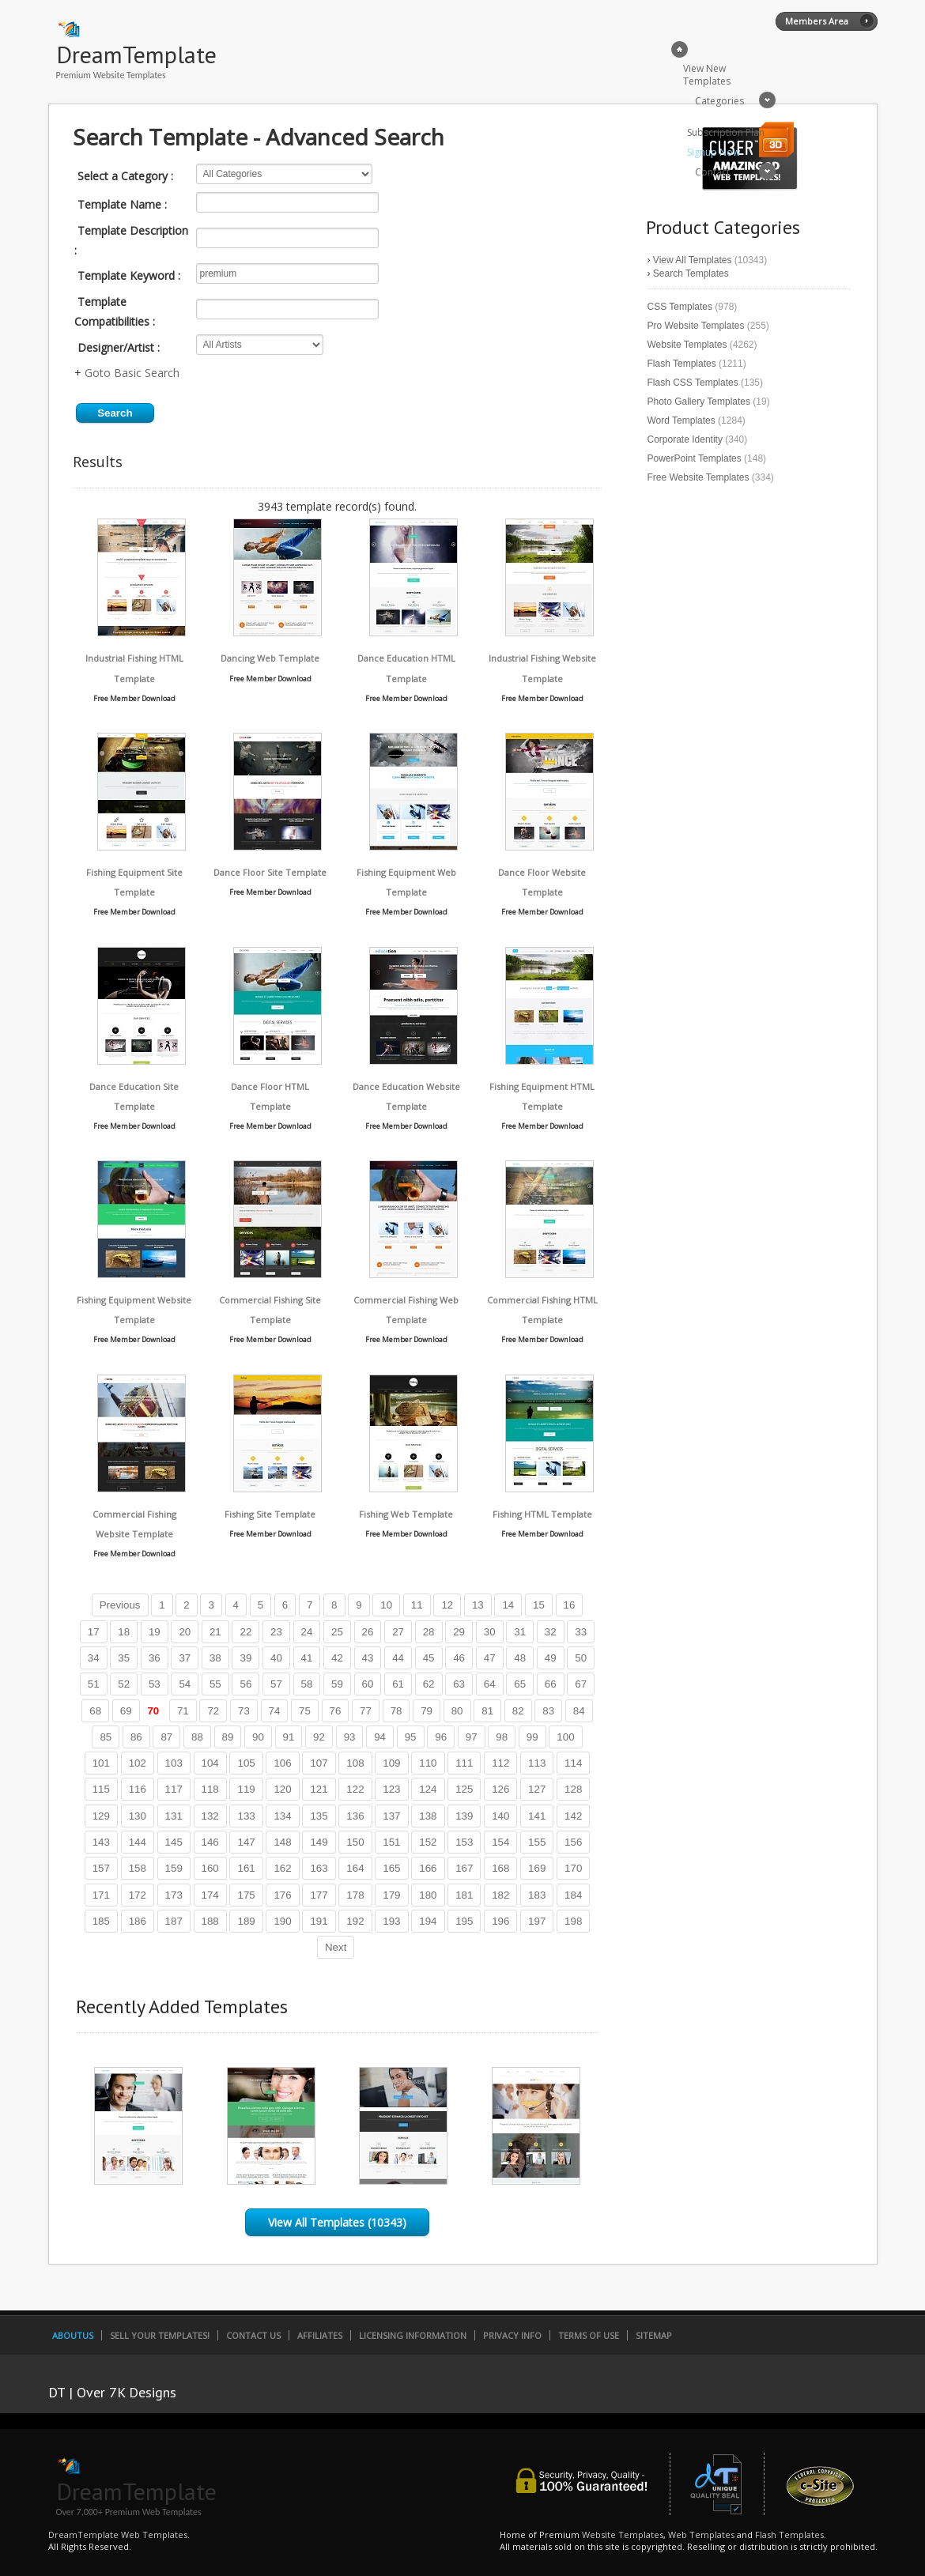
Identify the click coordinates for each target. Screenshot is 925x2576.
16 (570, 1605)
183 (537, 1895)
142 (573, 1816)
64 (490, 1684)
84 (579, 1711)
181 (464, 1895)
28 (429, 1632)
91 (289, 1737)
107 (318, 1763)
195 (464, 1921)
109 (391, 1763)
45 (429, 1658)
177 (318, 1895)
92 (319, 1737)
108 (355, 1763)
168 (500, 1868)
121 (318, 1789)
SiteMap (654, 2335)
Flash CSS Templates (693, 382)
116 (137, 1789)
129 (101, 1816)
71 (183, 1711)
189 (246, 1921)
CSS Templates (680, 306)
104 (210, 1763)
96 (441, 1737)
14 (508, 1605)
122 (355, 1789)
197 (537, 1921)
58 (307, 1684)
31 (520, 1632)
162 (282, 1868)
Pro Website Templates (696, 325)
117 (174, 1789)
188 (210, 1921)
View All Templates (692, 260)
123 (391, 1789)
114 (573, 1763)
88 (197, 1737)
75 (305, 1711)
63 (459, 1684)
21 (215, 1632)
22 (245, 1632)
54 (185, 1684)
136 (355, 1816)
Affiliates (319, 2335)
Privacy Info (512, 2335)
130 (137, 1816)
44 (398, 1658)
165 (391, 1868)
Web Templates (701, 2534)
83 (548, 1711)
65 (520, 1684)
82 (518, 1711)
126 (500, 1789)
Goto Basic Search (132, 372)
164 (355, 1868)
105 (246, 1763)
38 (215, 1658)
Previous (120, 1605)
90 (258, 1737)
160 (210, 1868)
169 (537, 1868)
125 (464, 1789)
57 (276, 1684)
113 (537, 1763)
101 (101, 1763)
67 (581, 1684)
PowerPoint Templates (695, 458)
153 (464, 1842)
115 (101, 1789)
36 (154, 1658)
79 (426, 1711)
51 (94, 1684)
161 (246, 1868)
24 (307, 1632)
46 (459, 1658)
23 (276, 1632)
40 (276, 1658)
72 (213, 1711)
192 (355, 1921)
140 (500, 1816)
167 (464, 1868)
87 (166, 1737)
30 (490, 1632)
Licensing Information (412, 2335)
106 (282, 1763)
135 (318, 1816)
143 (101, 1842)
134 (282, 1816)
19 (154, 1632)
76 (336, 1711)
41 (307, 1658)
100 (565, 1737)
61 (398, 1684)
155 (537, 1842)
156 (573, 1842)
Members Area (816, 21)
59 (337, 1684)
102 (137, 1763)
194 (427, 1921)
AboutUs (72, 2335)
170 (573, 1868)
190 (282, 1921)
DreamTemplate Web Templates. (119, 2534)
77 (366, 1711)
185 (101, 1921)
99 (532, 1737)
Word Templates (681, 420)
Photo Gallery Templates (699, 401)
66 (551, 1684)
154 (500, 1842)
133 (246, 1816)
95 (411, 1737)
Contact (712, 172)
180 (427, 1895)
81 (487, 1711)
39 (245, 1658)
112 (500, 1763)
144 (137, 1842)
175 (246, 1895)
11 (417, 1605)
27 (398, 1632)
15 (539, 1605)
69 (126, 1711)
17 (94, 1632)
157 (101, 1868)
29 (459, 1632)
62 (429, 1684)
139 (464, 1816)
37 (185, 1658)
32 (551, 1632)
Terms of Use (588, 2335)
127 (537, 1789)
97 (472, 1737)
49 (551, 1658)
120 (282, 1789)
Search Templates (691, 273)
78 (396, 1711)
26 (368, 1632)
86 (136, 1737)
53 (154, 1684)
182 (500, 1895)
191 (318, 1921)
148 (282, 1842)
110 (427, 1763)
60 (368, 1684)
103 (174, 1763)
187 (174, 1921)
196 (500, 1921)
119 (246, 1789)
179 (391, 1895)
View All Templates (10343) (337, 2222)
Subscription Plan (726, 132)
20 (185, 1632)
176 (282, 1895)
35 (124, 1658)
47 (490, 1658)
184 (573, 1895)
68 (95, 1711)
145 (174, 1842)
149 (318, 1842)
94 (380, 1737)
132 (210, 1816)
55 (215, 1684)
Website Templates (687, 344)
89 (228, 1737)
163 (318, 1868)
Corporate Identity (685, 439)
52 (124, 1684)
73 (244, 1711)
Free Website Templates (698, 477)
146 (210, 1842)
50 (581, 1658)
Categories (719, 100)
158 (137, 1868)
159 (174, 1868)
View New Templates (707, 75)
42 (337, 1658)
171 (101, 1895)
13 (478, 1605)
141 (537, 1816)
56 (245, 1684)
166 (427, 1868)
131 (174, 1816)
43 (368, 1658)
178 (355, 1895)
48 (520, 1658)
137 (391, 1816)
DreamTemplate (136, 54)
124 (427, 1789)
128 (573, 1789)
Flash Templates (682, 363)
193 (391, 1921)
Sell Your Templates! (160, 2335)
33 (581, 1632)
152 (427, 1842)
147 (246, 1842)
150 (355, 1842)
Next (335, 1947)
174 (210, 1895)
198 (573, 1921)
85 (105, 1737)
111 (464, 1763)
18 (124, 1632)
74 (275, 1711)
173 (174, 1895)
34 (94, 1658)
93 (350, 1737)
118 (210, 1789)
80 (457, 1711)
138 (427, 1816)
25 (337, 1632)
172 (137, 1895)
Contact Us (253, 2335)
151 (391, 1842)
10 (386, 1605)
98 (502, 1737)
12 (447, 1605)
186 (137, 1921)
